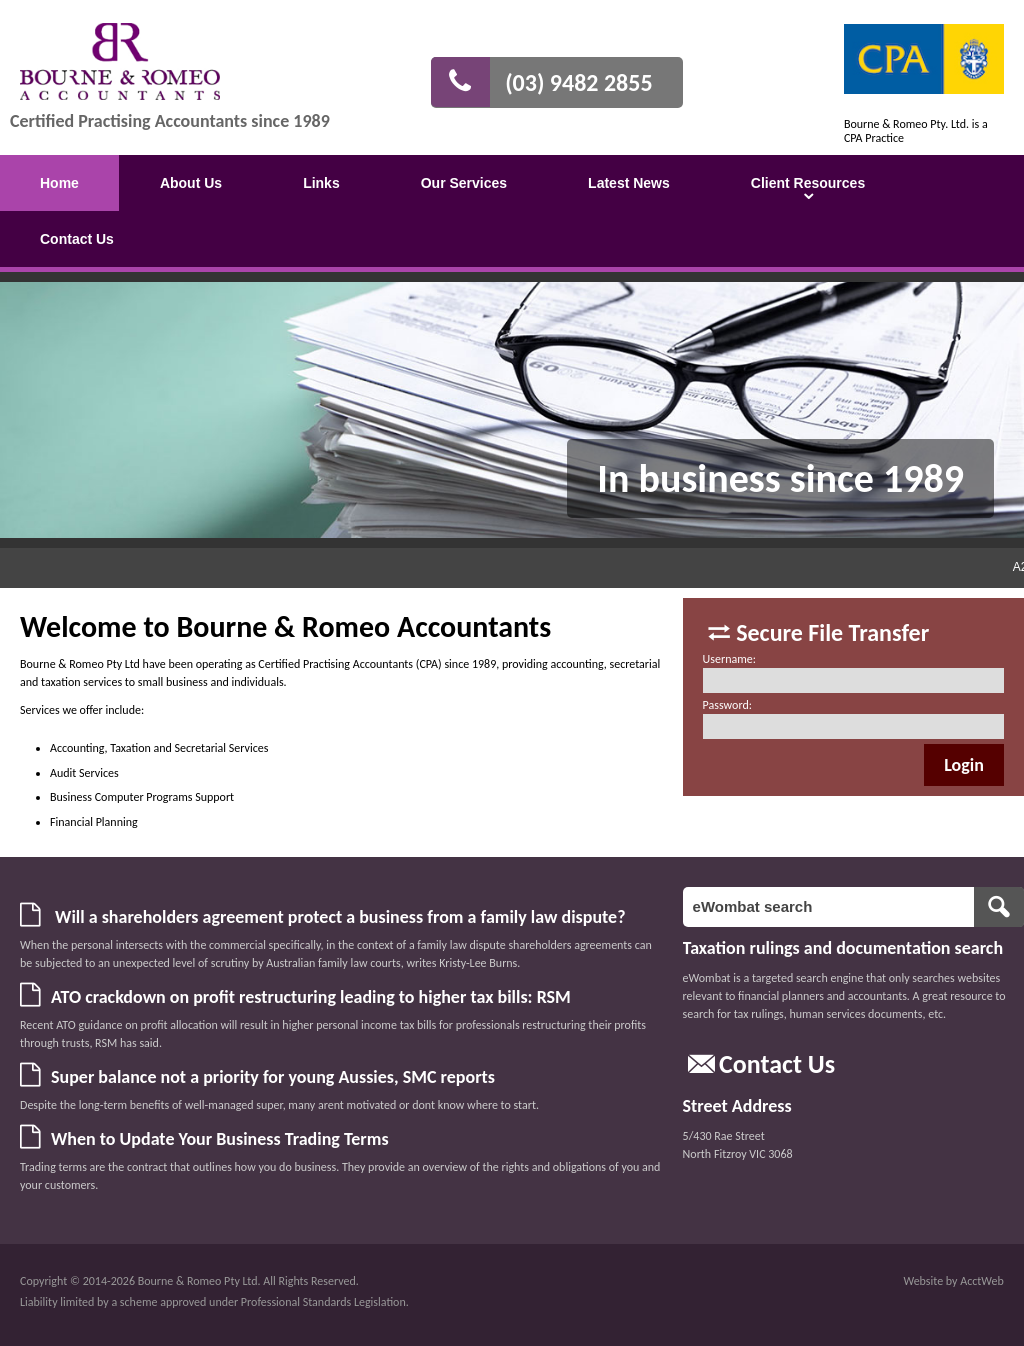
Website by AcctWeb (953, 1281)
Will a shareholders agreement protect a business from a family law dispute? (338, 917)
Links (321, 183)
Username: (729, 659)
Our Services (464, 183)
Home (59, 183)
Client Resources (808, 183)
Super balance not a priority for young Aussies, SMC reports (273, 1077)
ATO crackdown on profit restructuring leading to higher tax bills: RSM (311, 997)
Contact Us (77, 239)
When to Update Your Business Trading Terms (220, 1139)
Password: (727, 705)
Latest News (629, 183)
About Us (191, 183)
